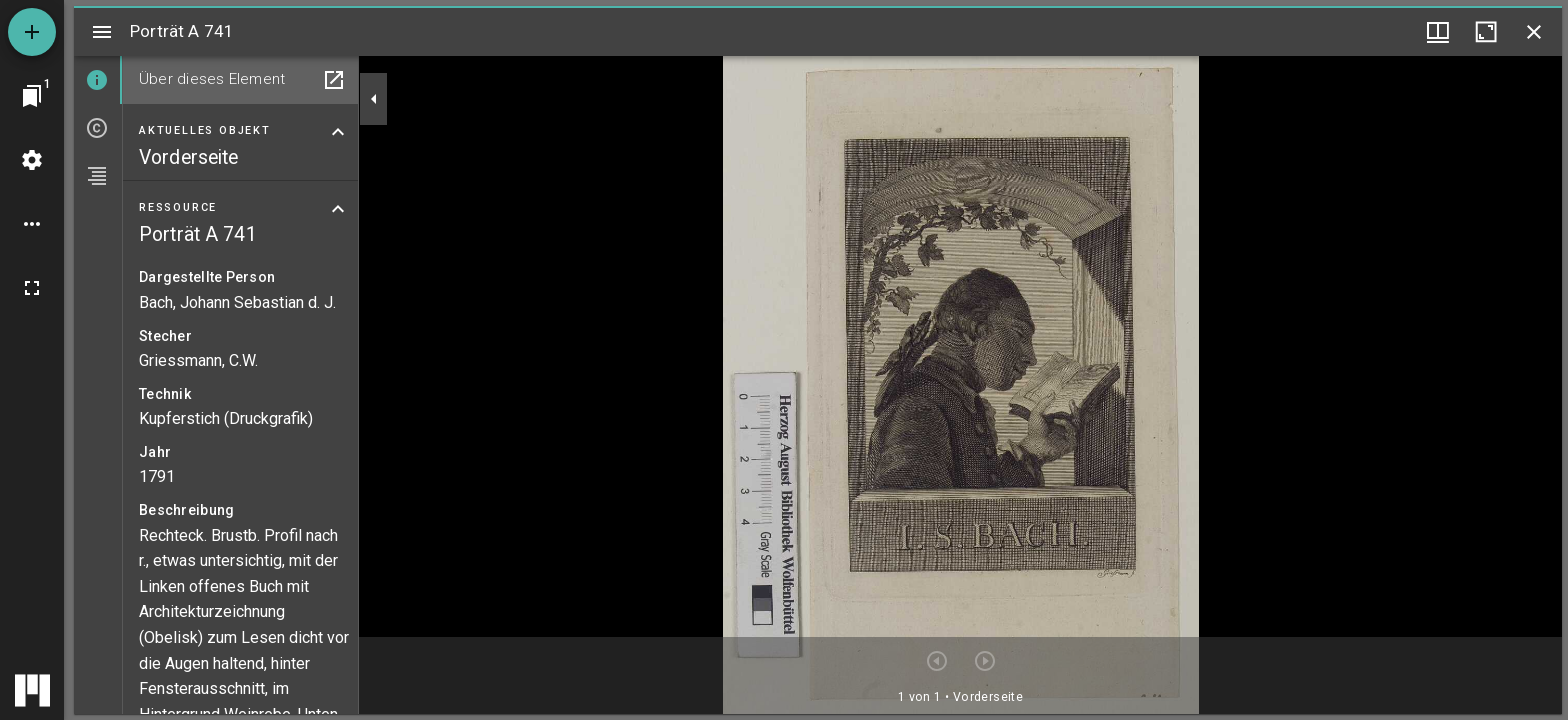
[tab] (98, 80)
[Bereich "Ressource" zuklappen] (338, 209)
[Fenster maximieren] (1486, 32)
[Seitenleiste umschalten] (102, 32)
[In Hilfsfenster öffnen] (334, 80)
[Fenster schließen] (1534, 32)
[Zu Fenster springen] (32, 96)
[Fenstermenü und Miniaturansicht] (1438, 32)
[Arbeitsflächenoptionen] (32, 224)
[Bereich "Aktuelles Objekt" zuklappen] (338, 132)
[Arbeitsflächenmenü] (32, 160)
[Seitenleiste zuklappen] (374, 99)
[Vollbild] (32, 288)
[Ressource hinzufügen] (32, 32)
